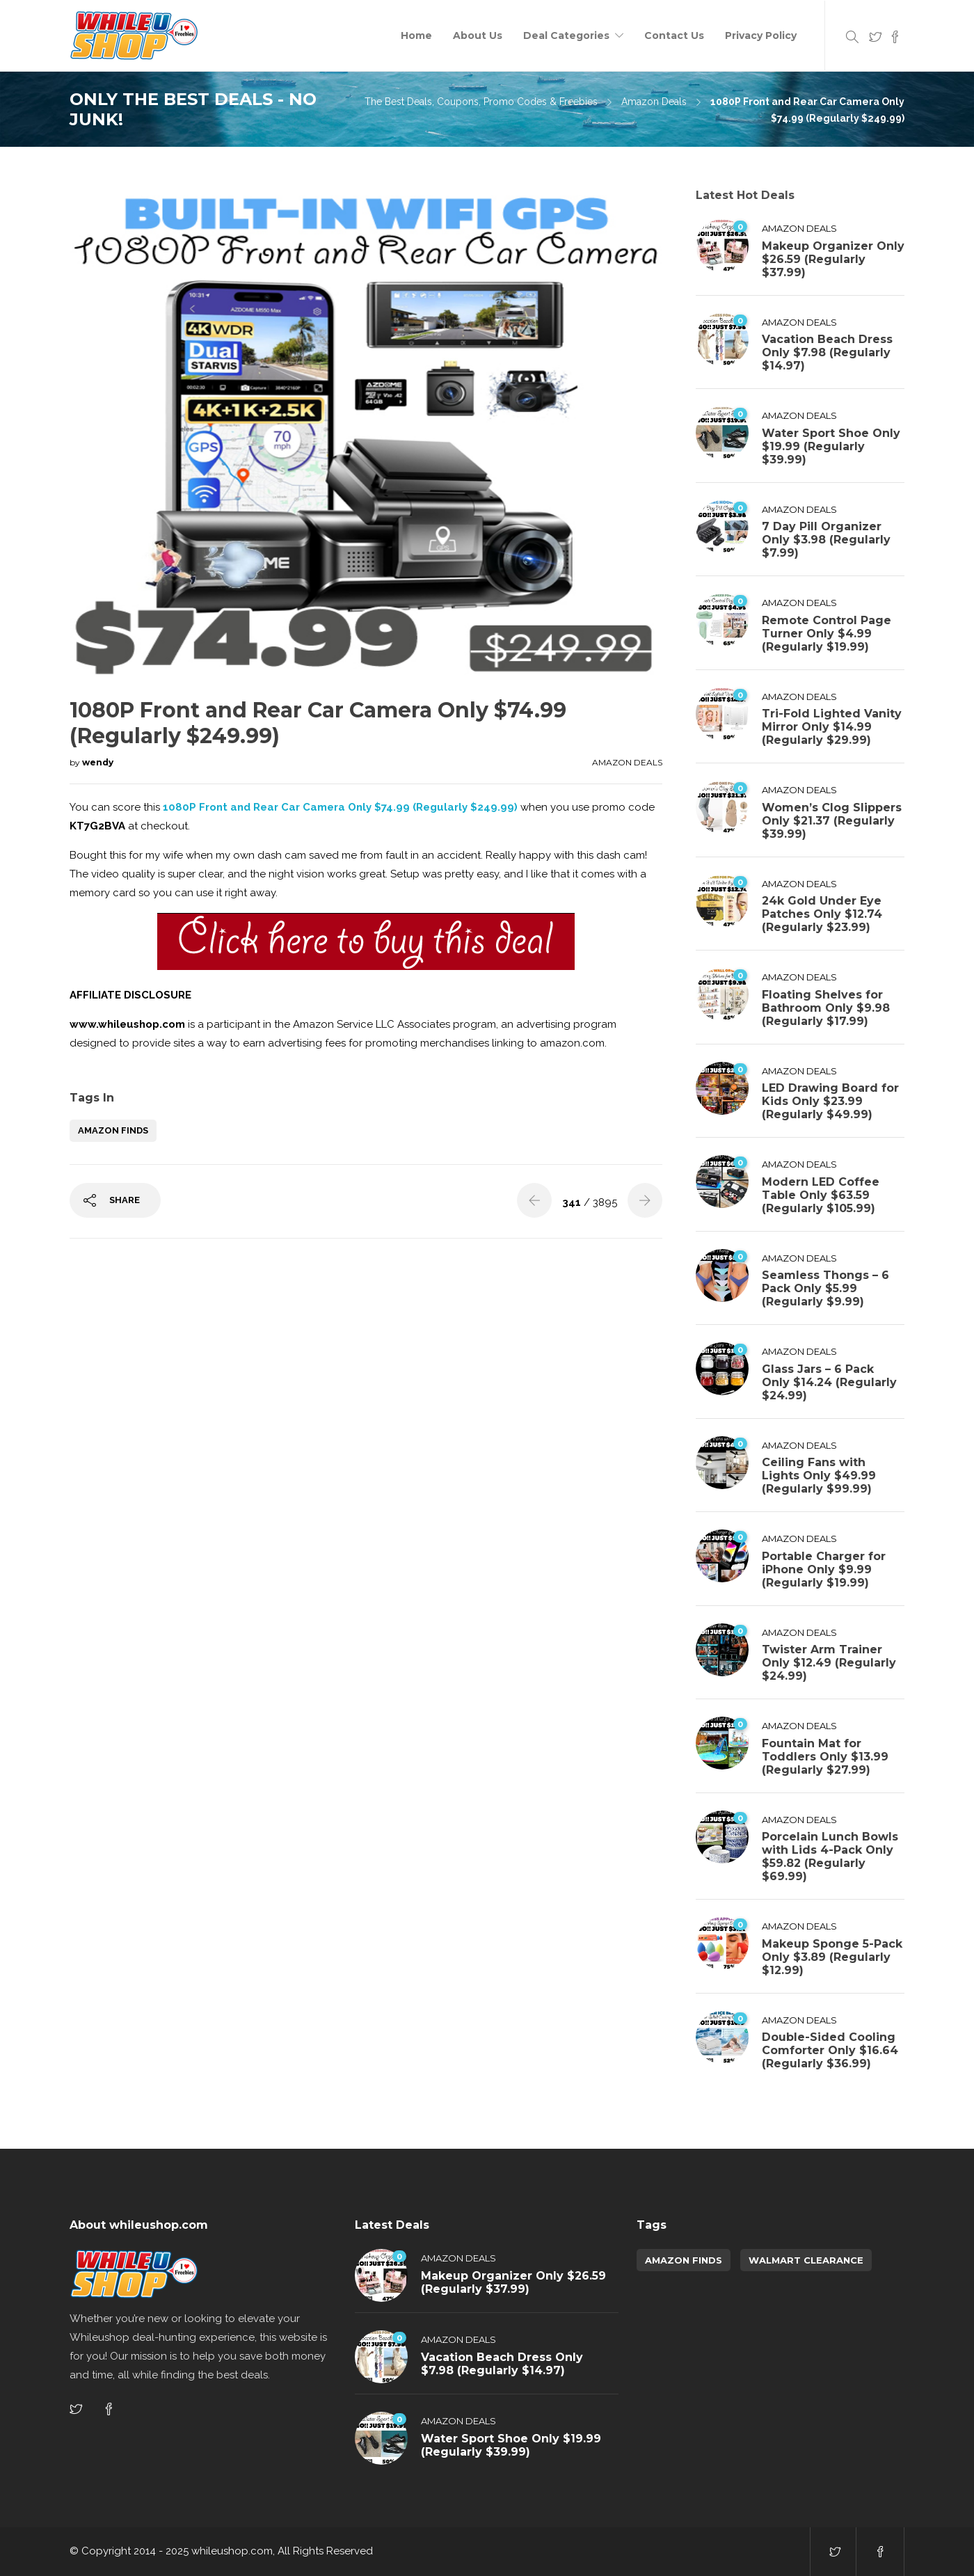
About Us (477, 35)
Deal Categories (566, 35)
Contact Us (674, 35)
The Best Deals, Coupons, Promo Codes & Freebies (481, 101)
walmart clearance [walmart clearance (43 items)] (806, 2260)
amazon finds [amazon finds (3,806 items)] (683, 2260)
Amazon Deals (654, 101)
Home (416, 35)
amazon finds (113, 1130)
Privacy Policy (761, 35)
